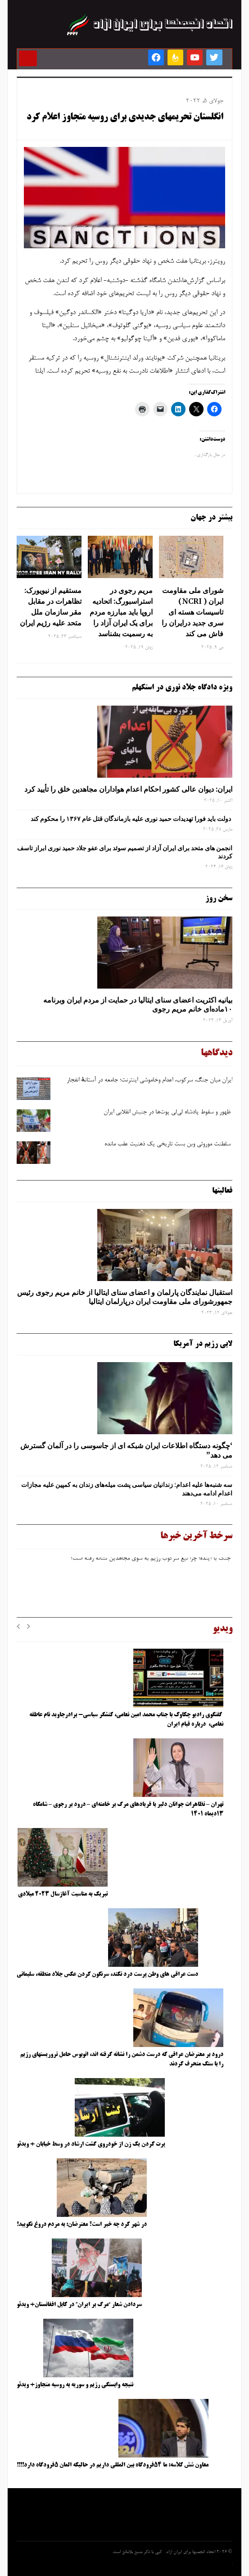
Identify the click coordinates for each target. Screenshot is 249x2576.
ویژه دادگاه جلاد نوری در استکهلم (182, 688)
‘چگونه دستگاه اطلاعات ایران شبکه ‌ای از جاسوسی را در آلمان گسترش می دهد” (126, 1450)
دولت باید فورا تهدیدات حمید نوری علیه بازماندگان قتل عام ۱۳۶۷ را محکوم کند (131, 819)
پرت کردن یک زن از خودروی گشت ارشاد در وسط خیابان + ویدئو (91, 2144)
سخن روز (218, 898)
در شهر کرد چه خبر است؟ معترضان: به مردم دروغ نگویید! (82, 2224)
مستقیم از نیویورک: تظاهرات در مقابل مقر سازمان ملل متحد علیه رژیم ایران (50, 606)
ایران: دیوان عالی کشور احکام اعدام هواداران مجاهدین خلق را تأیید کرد (128, 788)
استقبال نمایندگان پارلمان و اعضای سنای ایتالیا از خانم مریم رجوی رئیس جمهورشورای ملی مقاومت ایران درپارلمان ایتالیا (124, 1297)
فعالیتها (222, 1191)
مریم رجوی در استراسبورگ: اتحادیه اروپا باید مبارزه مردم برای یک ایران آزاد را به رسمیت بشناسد (121, 612)
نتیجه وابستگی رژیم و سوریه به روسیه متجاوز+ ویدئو (75, 2385)
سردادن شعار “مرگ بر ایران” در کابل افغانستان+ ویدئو (79, 2305)
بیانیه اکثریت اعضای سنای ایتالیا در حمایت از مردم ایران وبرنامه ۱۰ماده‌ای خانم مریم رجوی (137, 1004)
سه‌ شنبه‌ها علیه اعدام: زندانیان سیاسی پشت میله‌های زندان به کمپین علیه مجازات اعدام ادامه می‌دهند (126, 1489)
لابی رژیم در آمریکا (202, 1344)
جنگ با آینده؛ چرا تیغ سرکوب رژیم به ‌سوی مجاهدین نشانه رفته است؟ (151, 1562)
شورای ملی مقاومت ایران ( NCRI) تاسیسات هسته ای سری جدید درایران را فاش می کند (192, 612)
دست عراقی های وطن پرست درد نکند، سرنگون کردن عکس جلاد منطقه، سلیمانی (107, 1974)
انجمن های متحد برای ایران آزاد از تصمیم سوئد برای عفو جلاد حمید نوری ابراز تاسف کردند (124, 852)
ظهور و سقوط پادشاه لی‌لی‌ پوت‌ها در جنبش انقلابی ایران (168, 1112)
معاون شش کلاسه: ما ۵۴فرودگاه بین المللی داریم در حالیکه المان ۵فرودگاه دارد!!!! (112, 2465)
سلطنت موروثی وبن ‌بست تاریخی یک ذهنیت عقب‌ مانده (168, 1144)
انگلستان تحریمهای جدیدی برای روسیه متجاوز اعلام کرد (125, 118)
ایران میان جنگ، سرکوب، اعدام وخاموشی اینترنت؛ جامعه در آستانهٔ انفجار (149, 1080)
